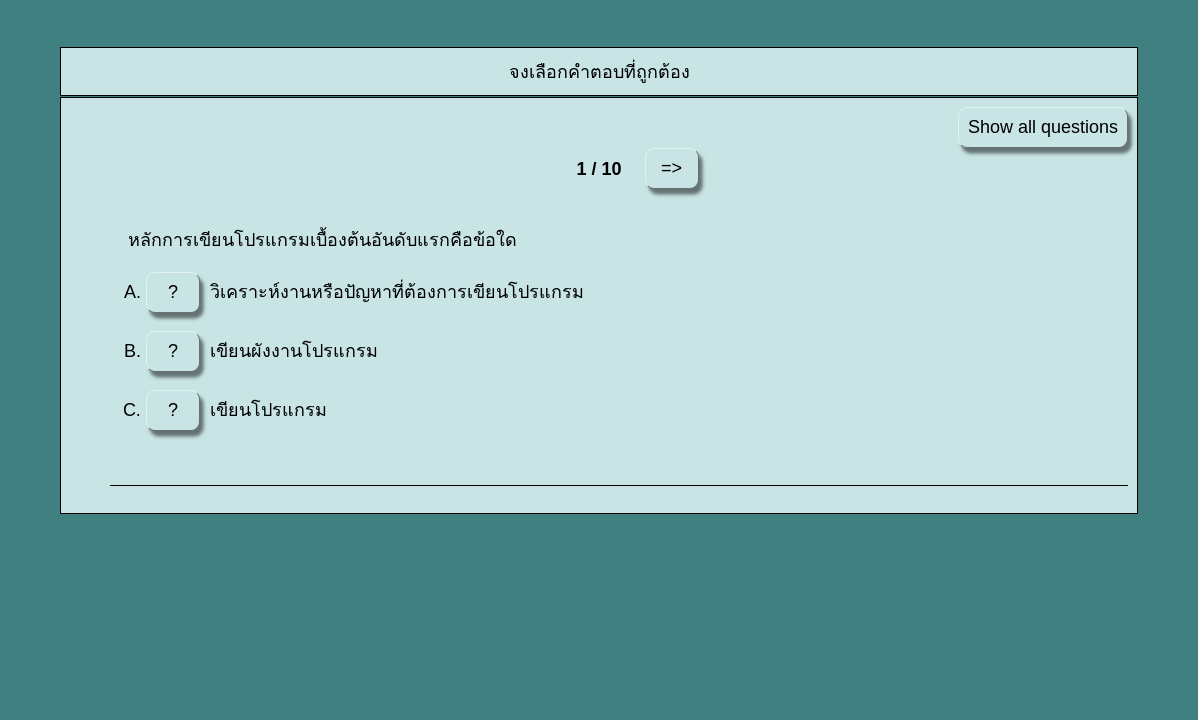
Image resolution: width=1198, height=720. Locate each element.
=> (671, 168)
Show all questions (1043, 127)
